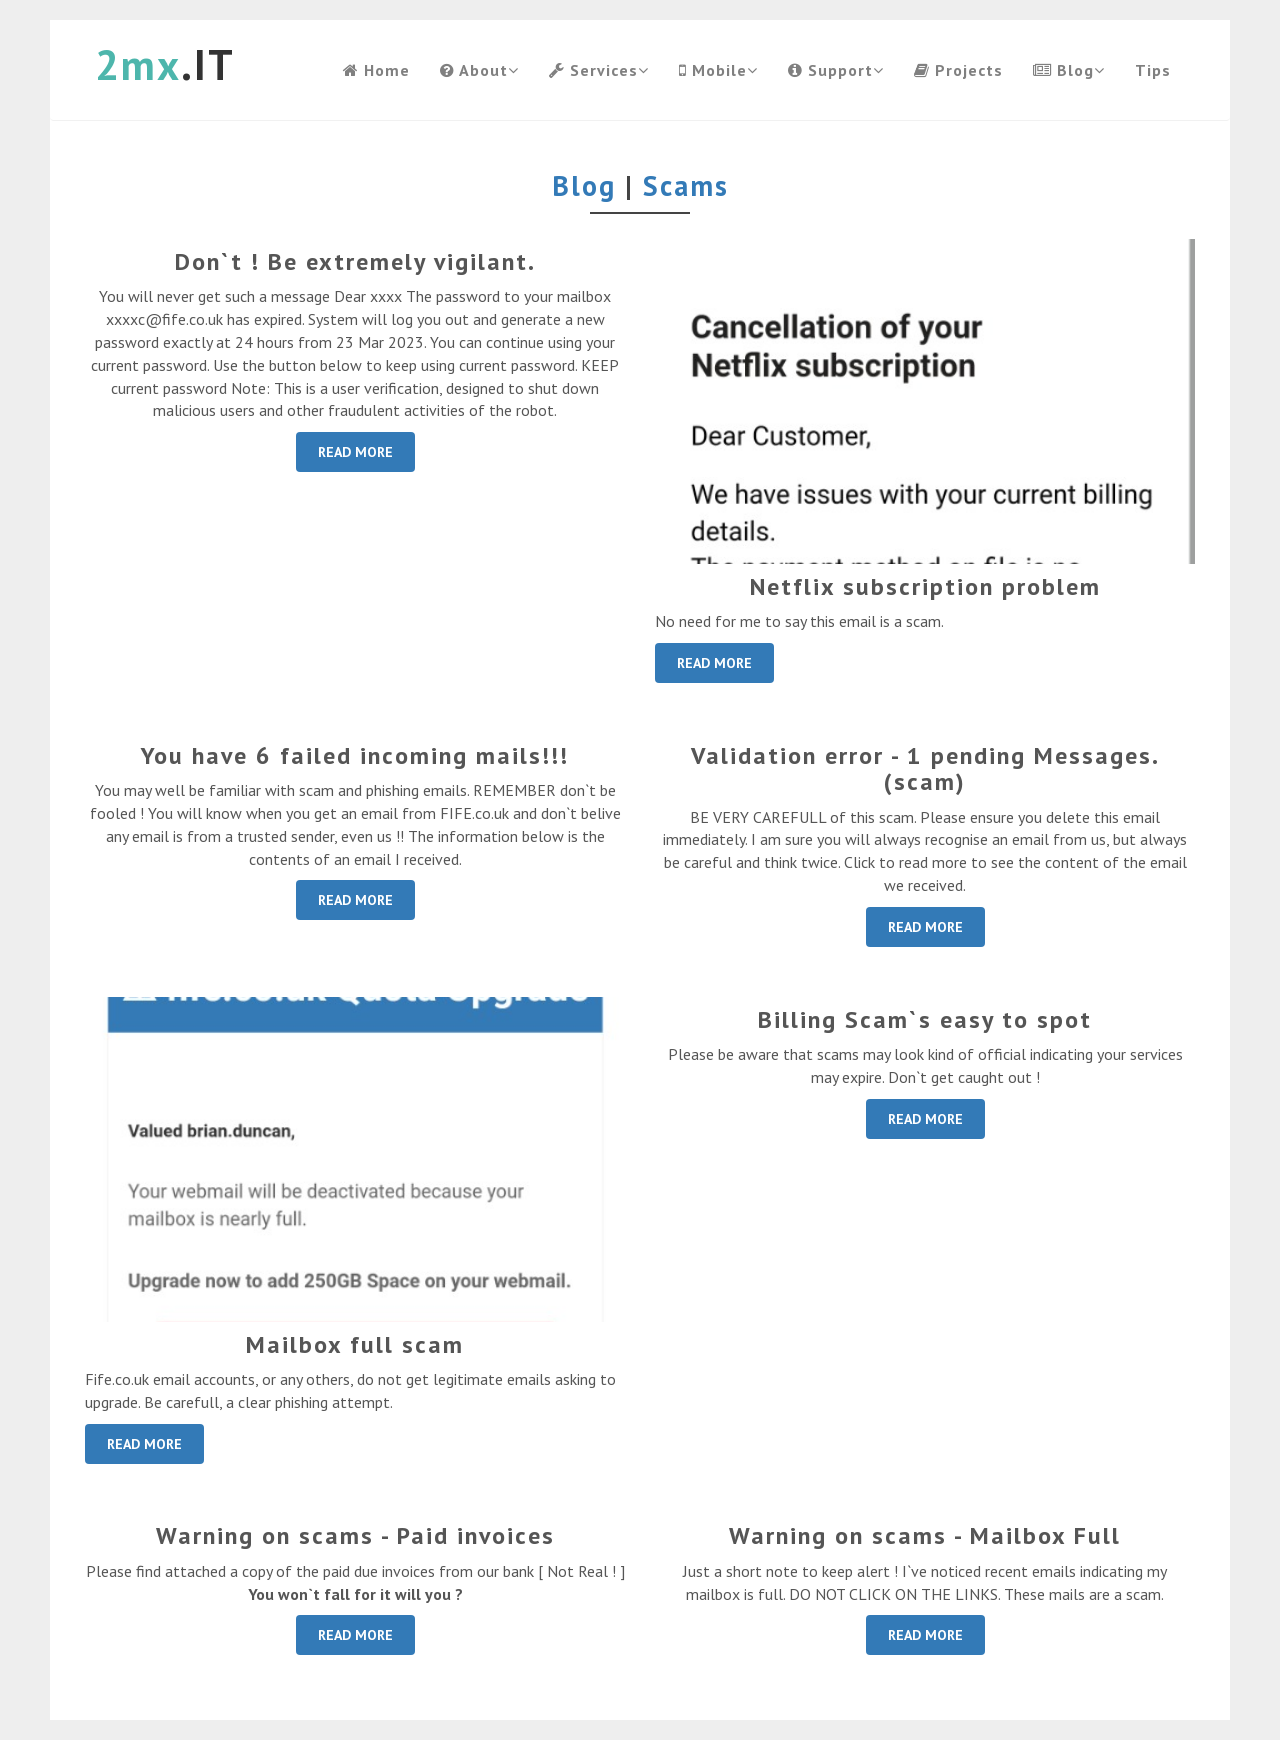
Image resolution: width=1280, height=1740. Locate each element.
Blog (1069, 70)
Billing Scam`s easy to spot (925, 1019)
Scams (686, 185)
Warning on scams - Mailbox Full (925, 1535)
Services (599, 70)
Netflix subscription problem (925, 586)
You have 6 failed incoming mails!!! (355, 755)
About (479, 70)
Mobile (718, 70)
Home (376, 70)
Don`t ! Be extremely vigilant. (355, 261)
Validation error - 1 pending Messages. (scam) (925, 768)
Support (836, 70)
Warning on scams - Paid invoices (355, 1535)
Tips (1153, 70)
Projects (958, 70)
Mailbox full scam (355, 1344)
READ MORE (355, 452)
